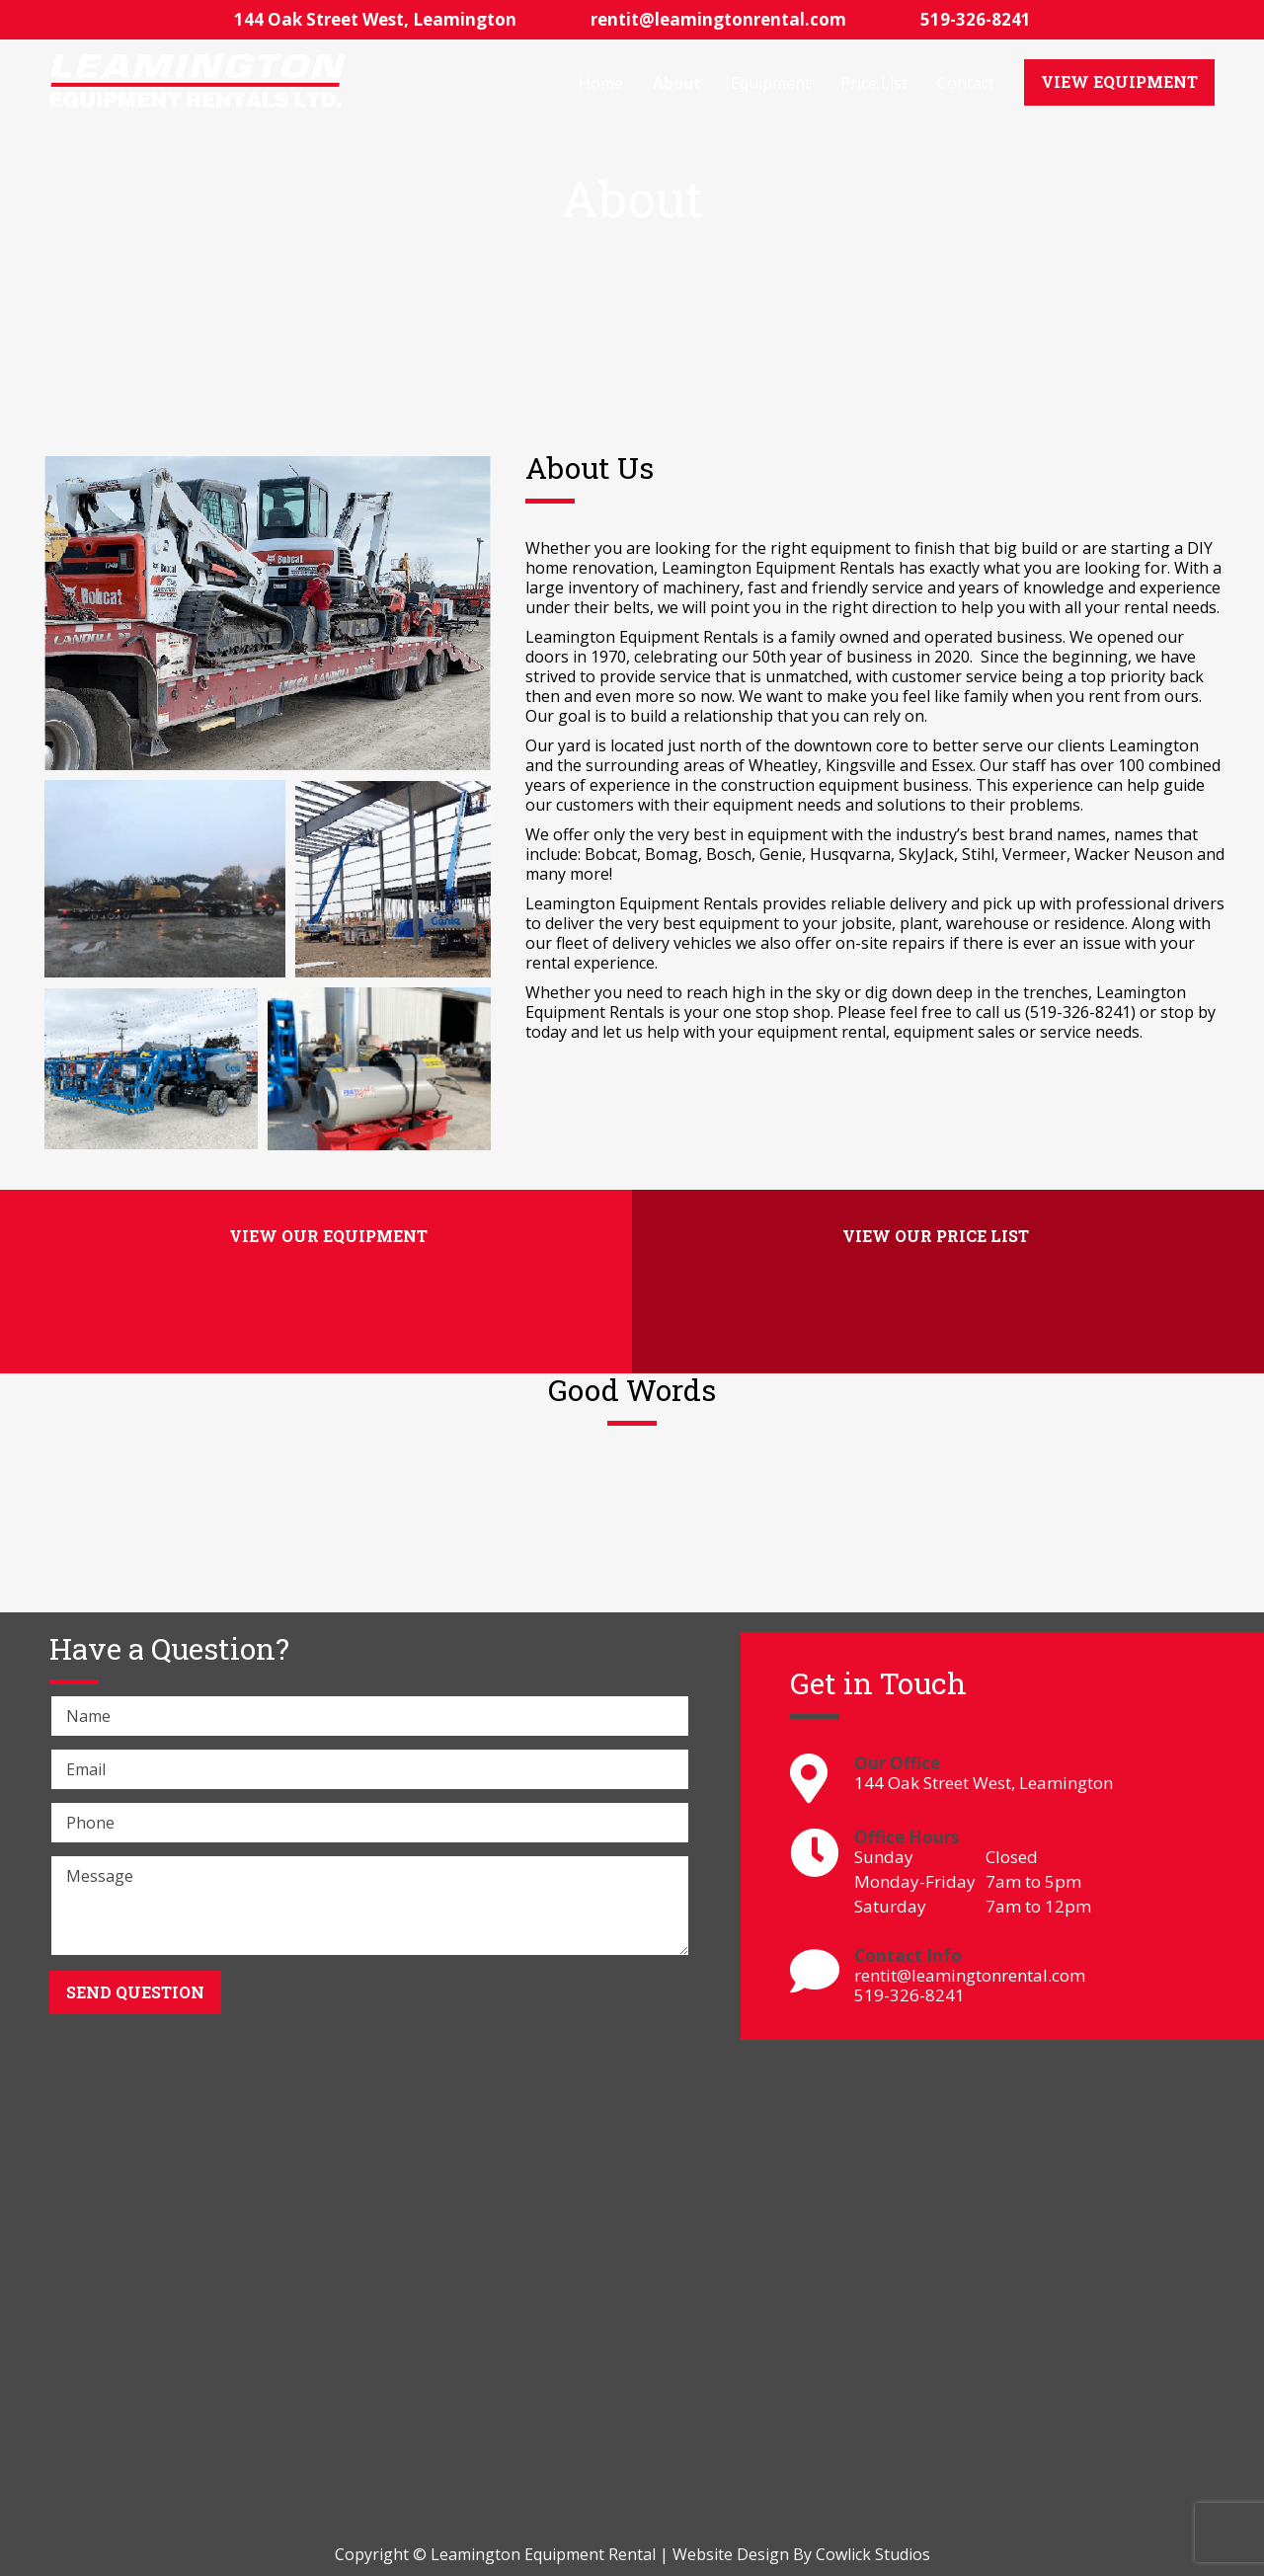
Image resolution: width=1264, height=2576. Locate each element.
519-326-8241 (975, 19)
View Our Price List (935, 1235)
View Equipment (1119, 81)
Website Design (730, 2554)
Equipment (771, 83)
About (677, 83)
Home (601, 83)
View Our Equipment (328, 1235)
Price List (874, 83)
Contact (965, 83)
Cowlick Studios (873, 2554)
